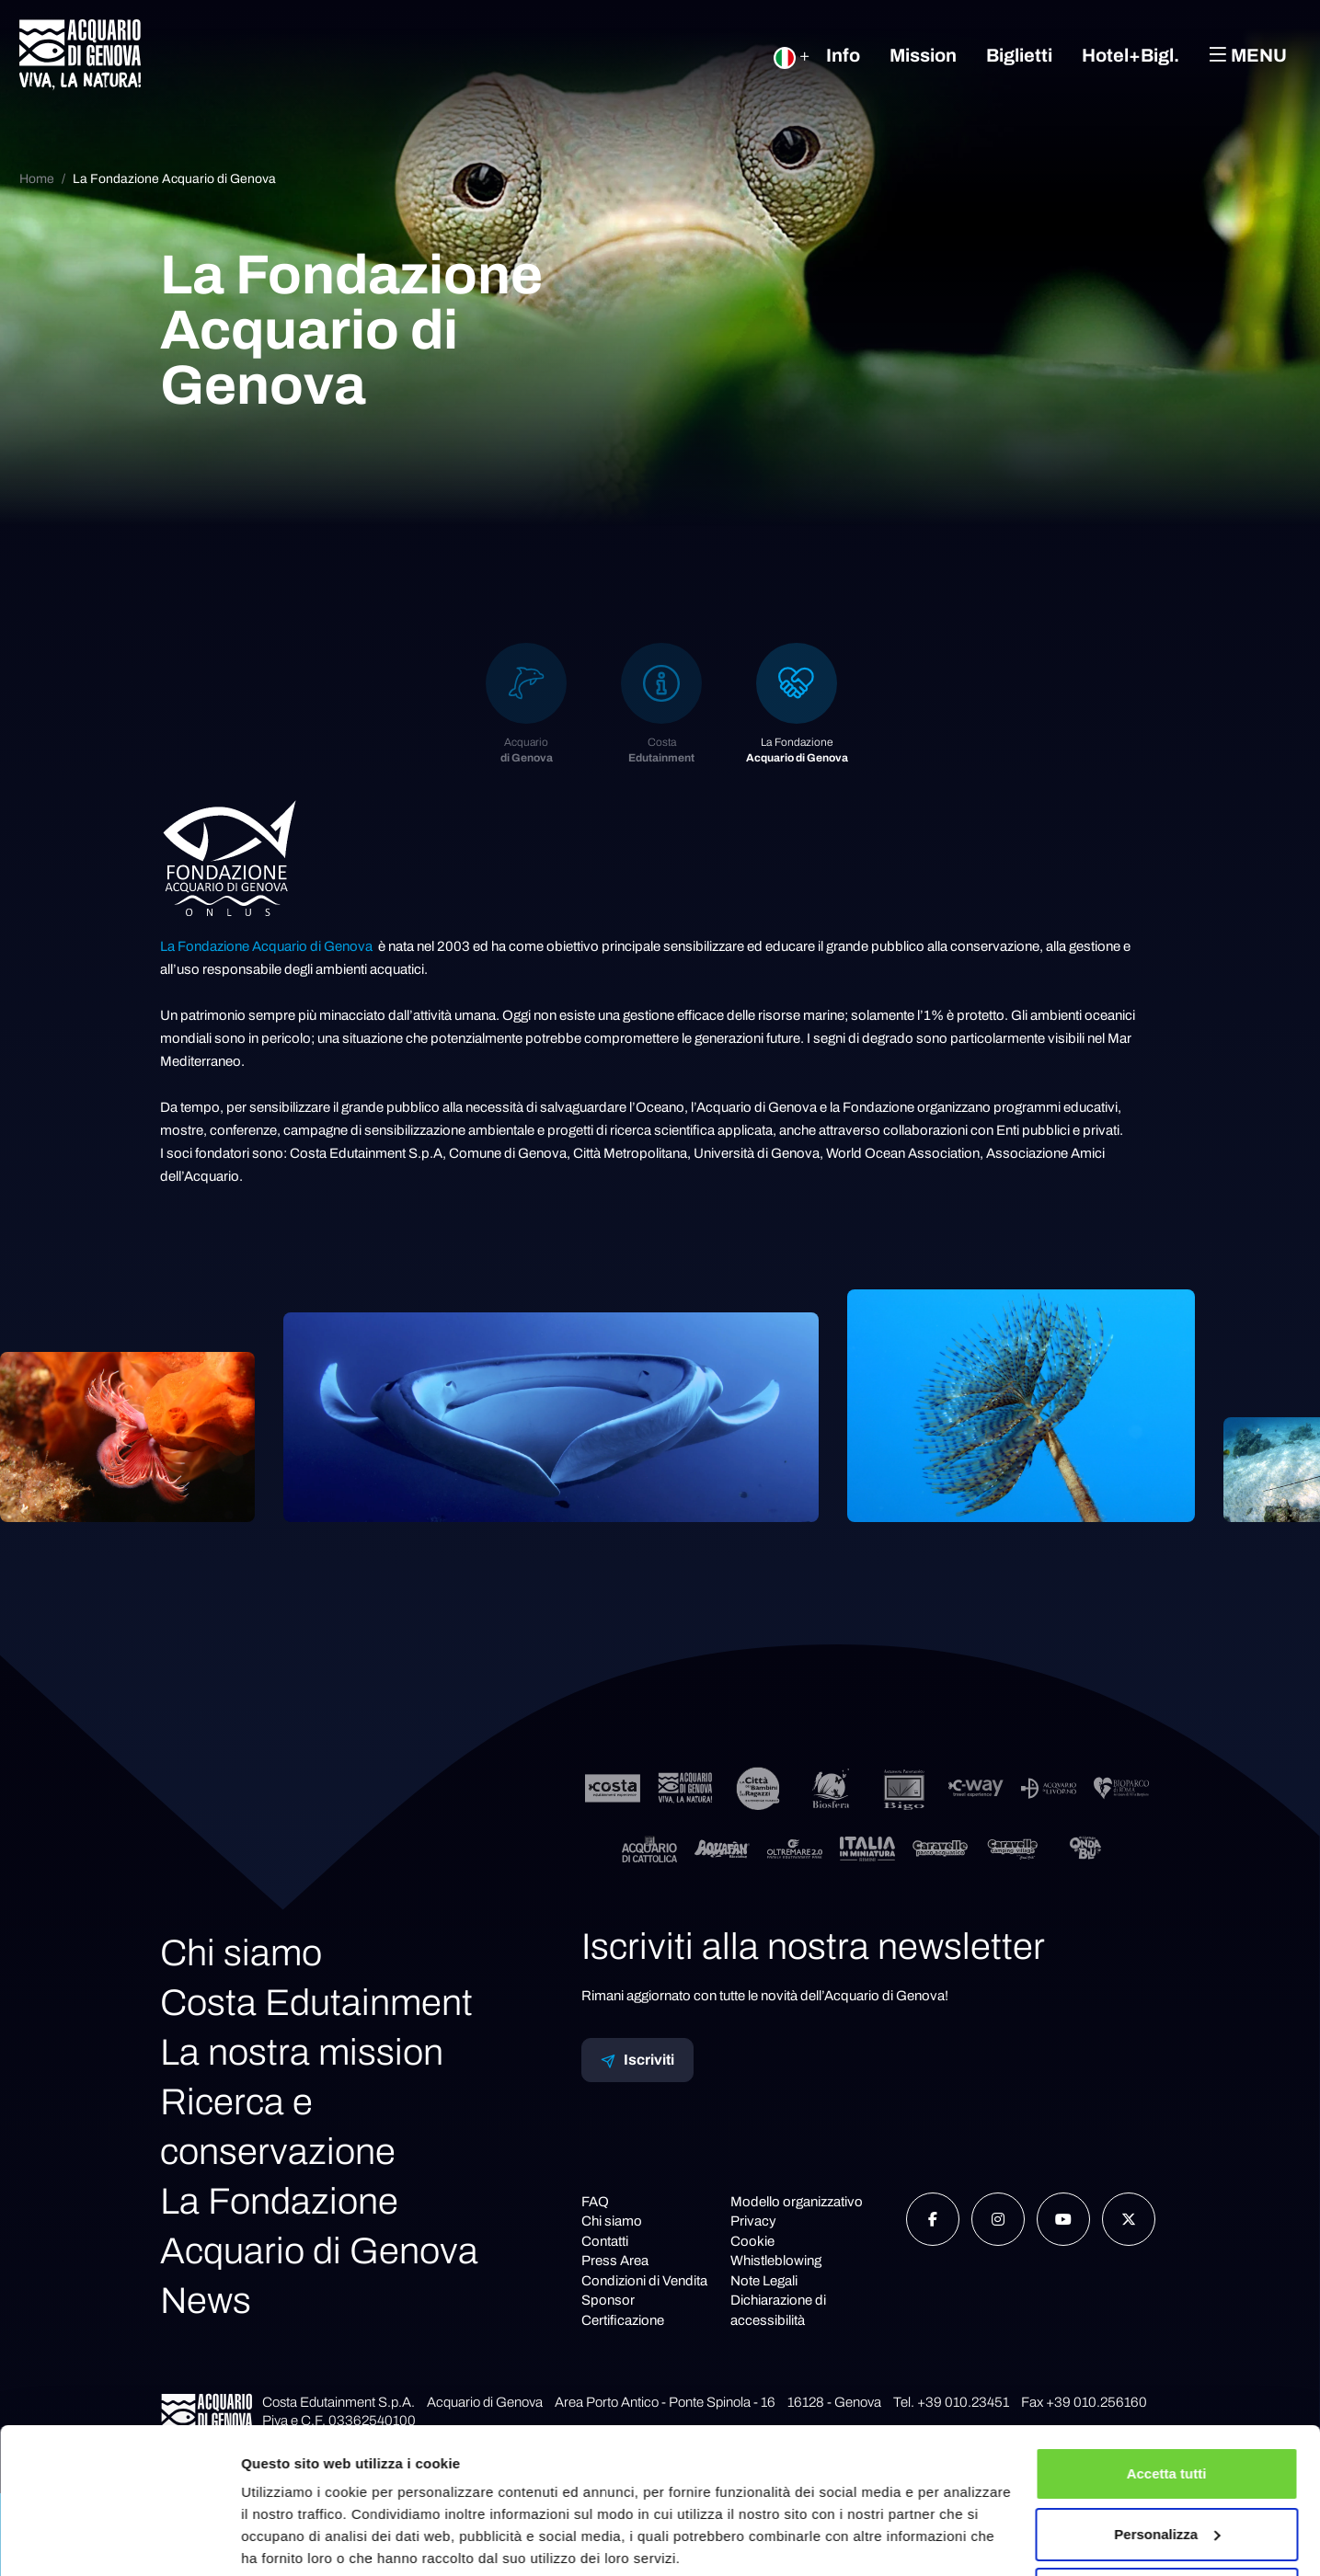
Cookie (752, 2241)
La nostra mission (301, 2052)
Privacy (753, 2221)
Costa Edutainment (316, 2002)
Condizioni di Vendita (644, 2280)
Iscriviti (637, 2060)
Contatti (604, 2241)
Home (36, 179)
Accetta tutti (1167, 2404)
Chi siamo (241, 1953)
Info (843, 55)
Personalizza (1167, 2464)
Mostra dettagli (290, 2539)
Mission (923, 55)
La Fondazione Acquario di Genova (174, 179)
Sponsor (608, 2300)
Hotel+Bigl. (1130, 55)
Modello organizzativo (796, 2201)
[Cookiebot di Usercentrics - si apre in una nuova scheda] (119, 2540)
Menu (1248, 54)
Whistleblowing (775, 2260)
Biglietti (1019, 55)
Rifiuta (1166, 2525)
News (205, 2300)
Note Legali (764, 2280)
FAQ (595, 2201)
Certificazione (622, 2320)
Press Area (615, 2260)
